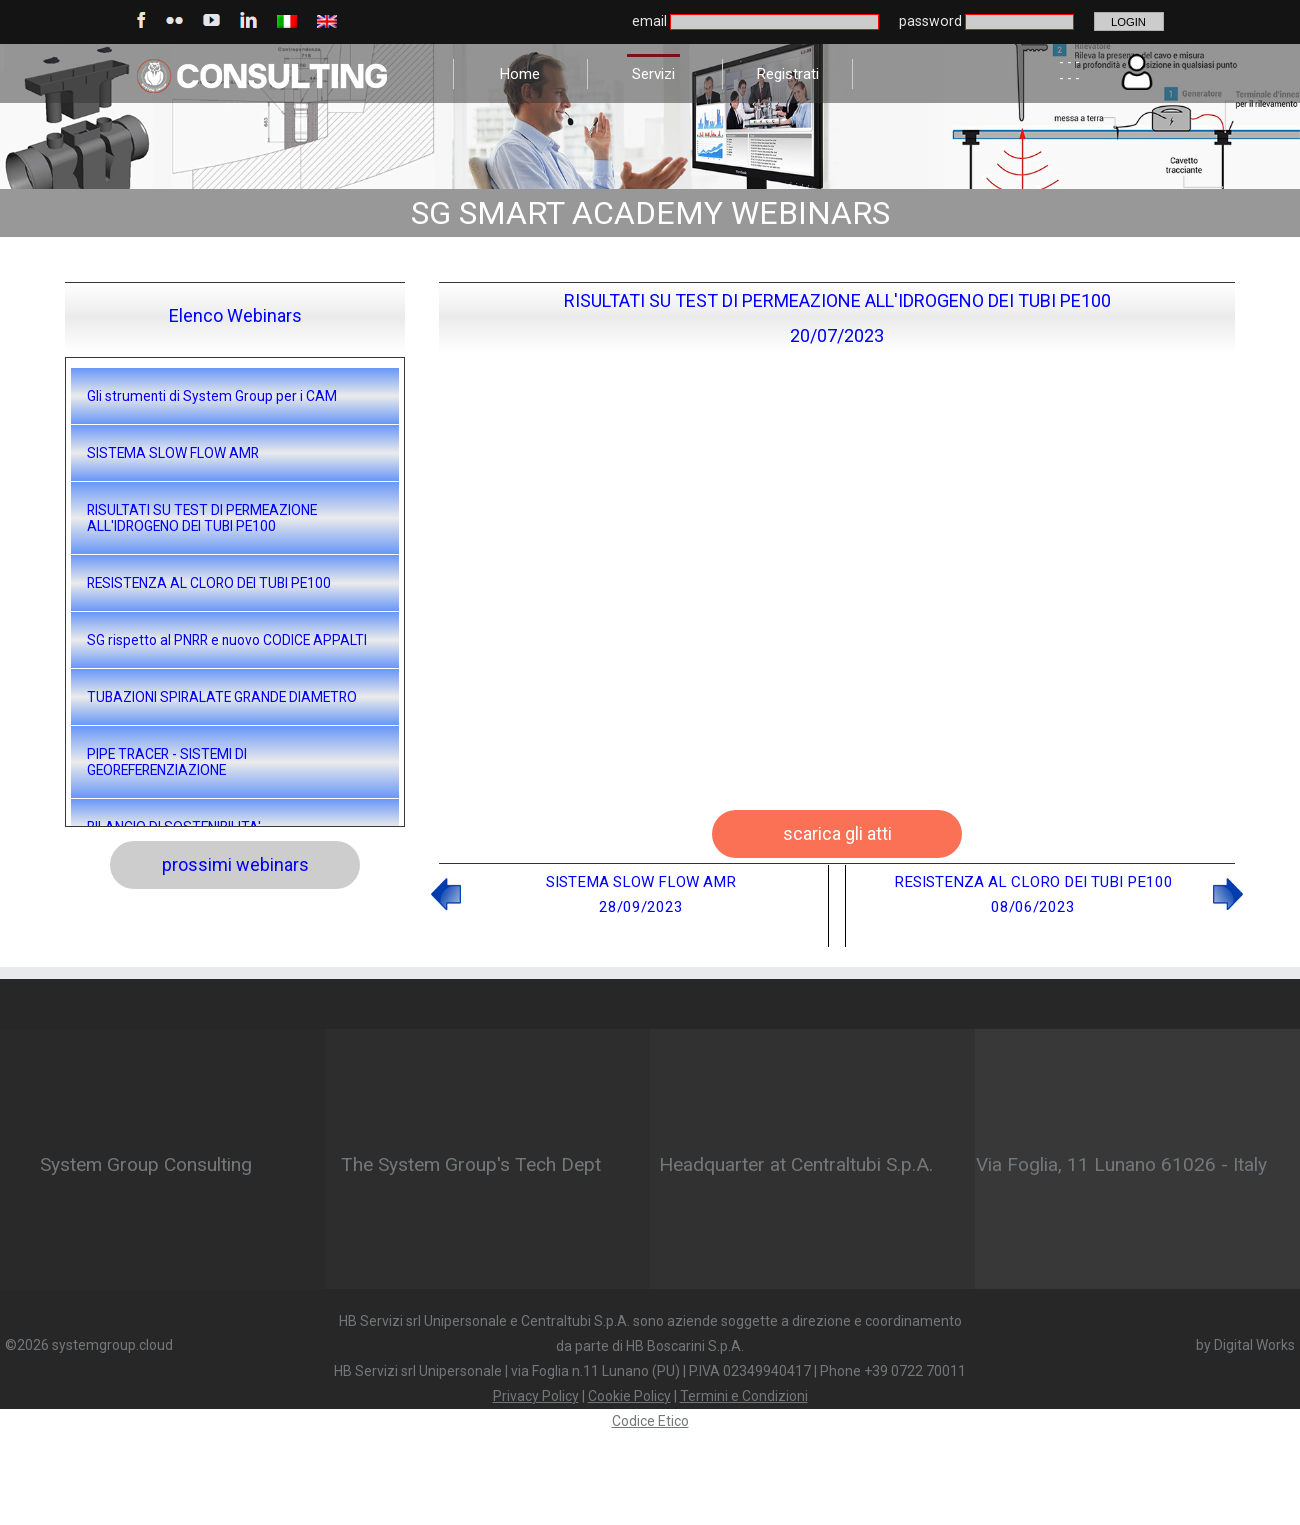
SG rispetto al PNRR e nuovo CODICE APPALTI (227, 640)
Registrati (787, 74)
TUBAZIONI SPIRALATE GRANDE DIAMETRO (222, 697)
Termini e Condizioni (744, 1396)
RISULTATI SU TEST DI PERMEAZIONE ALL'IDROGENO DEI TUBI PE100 (202, 518)
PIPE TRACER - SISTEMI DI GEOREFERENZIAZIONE (167, 762)
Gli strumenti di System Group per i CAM (212, 396)
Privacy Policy (536, 1396)
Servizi (653, 74)
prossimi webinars (235, 864)
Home (519, 74)
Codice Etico (650, 1421)
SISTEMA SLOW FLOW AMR (173, 453)
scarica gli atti (837, 833)
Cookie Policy (629, 1396)
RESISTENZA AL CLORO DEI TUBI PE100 (209, 583)
